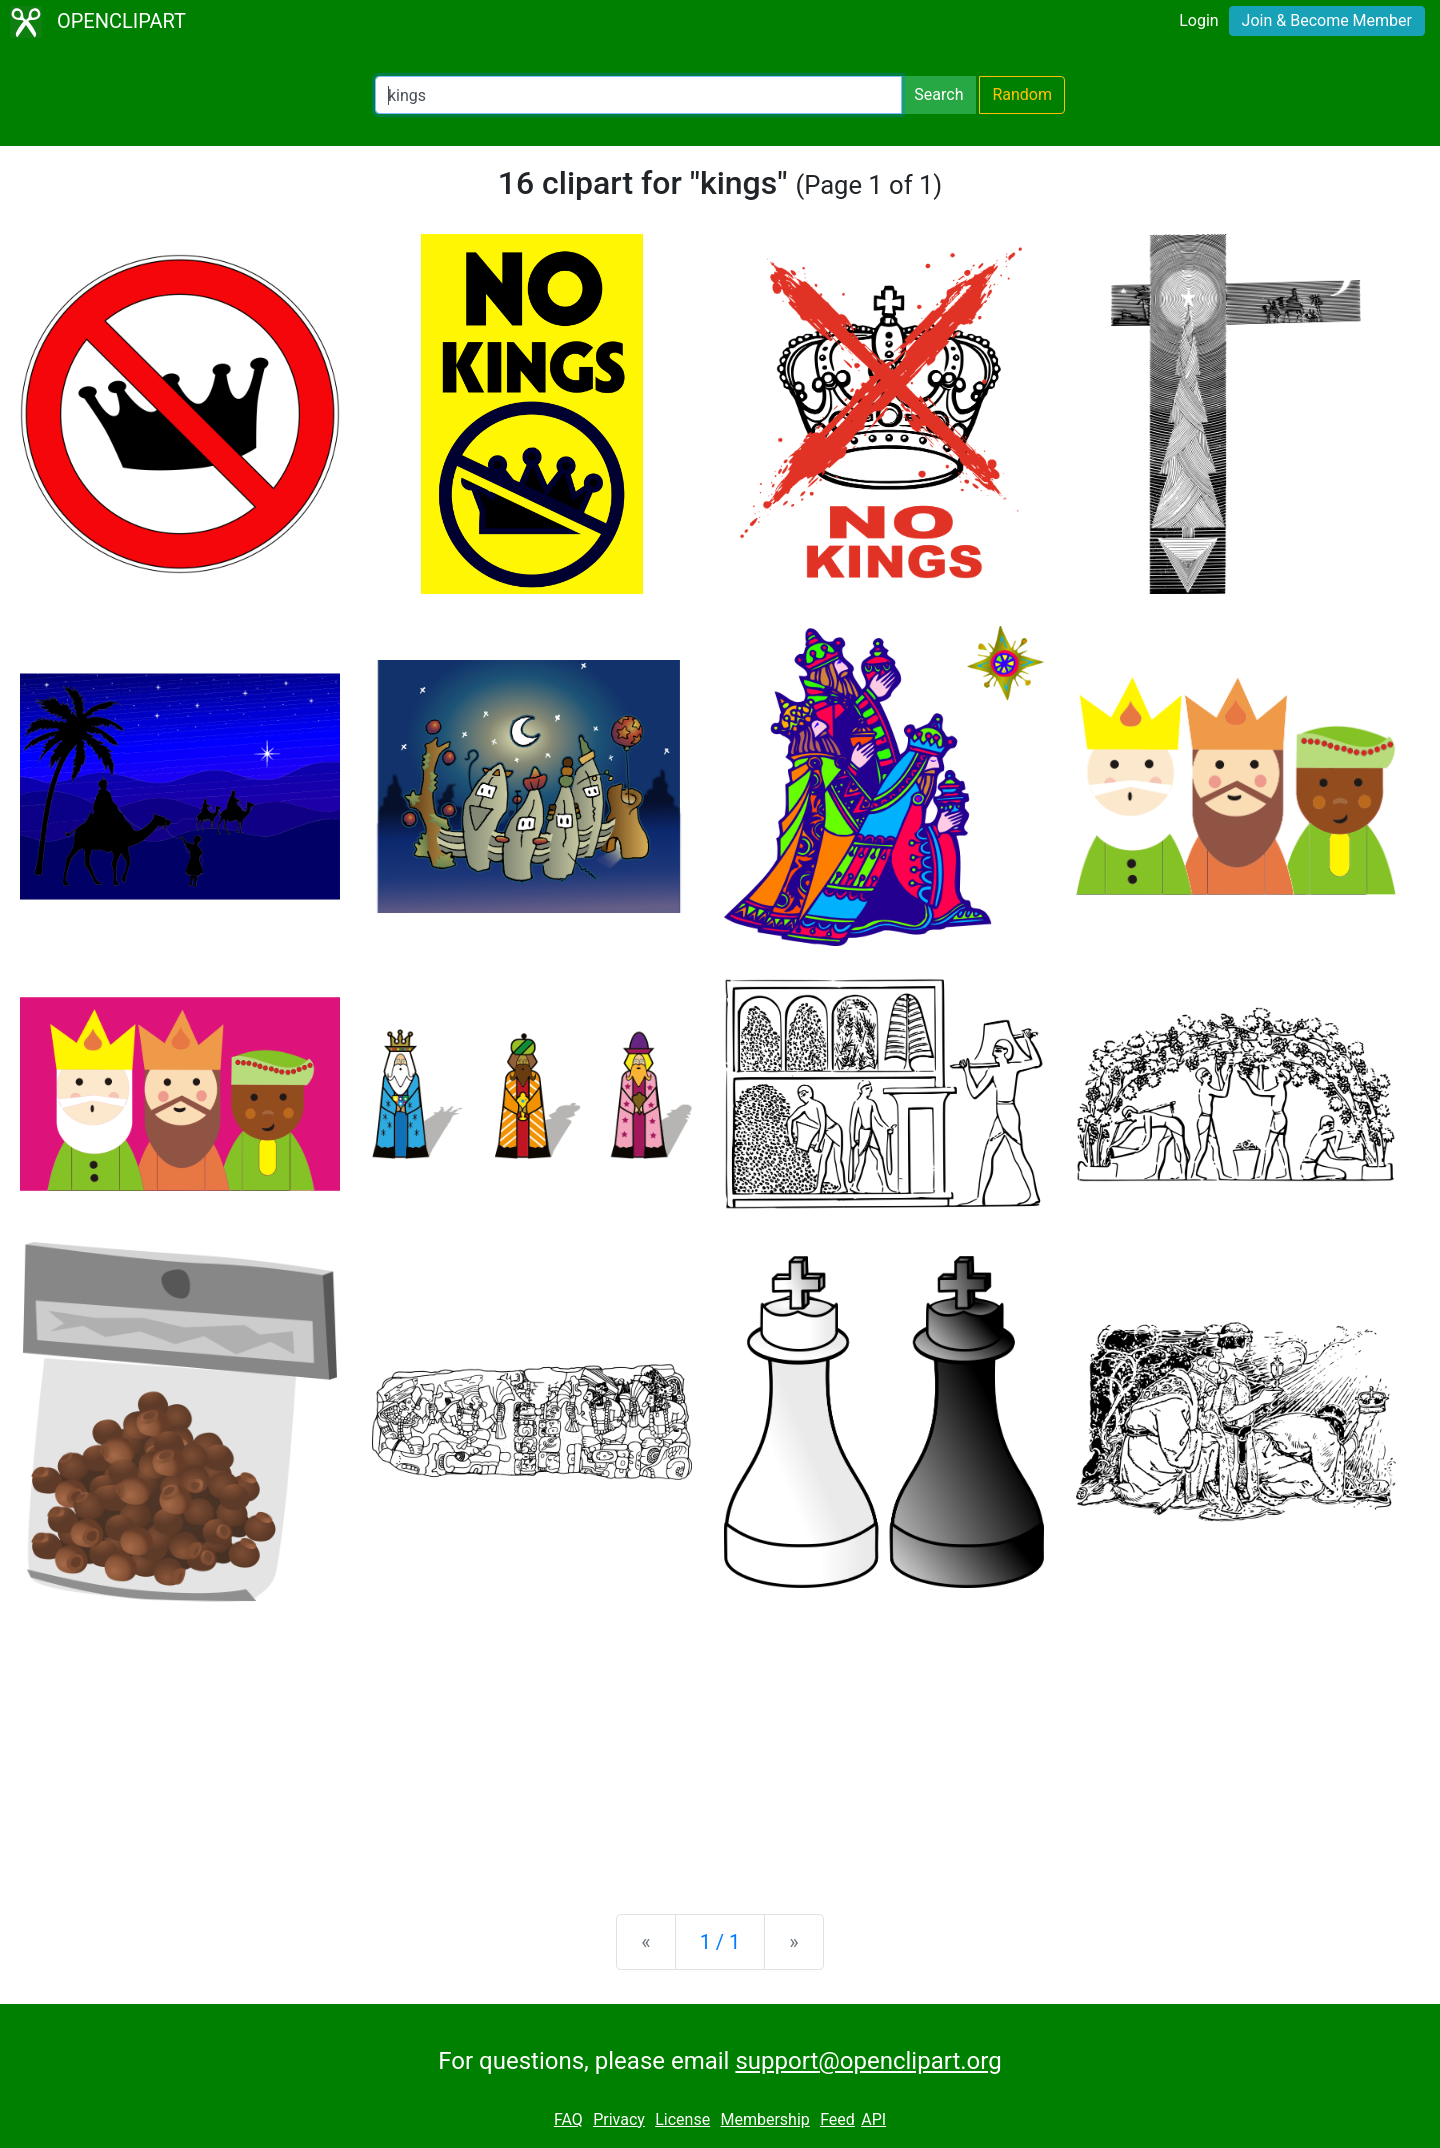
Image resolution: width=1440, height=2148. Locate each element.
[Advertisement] (720, 1742)
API (873, 2119)
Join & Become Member (1327, 20)
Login (1198, 20)
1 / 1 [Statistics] (720, 1942)
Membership (764, 2119)
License (682, 2119)
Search (938, 94)
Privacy (619, 2119)
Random (1022, 94)
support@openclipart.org (868, 2061)
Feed (837, 2119)
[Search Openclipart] (638, 95)
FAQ (568, 2119)
